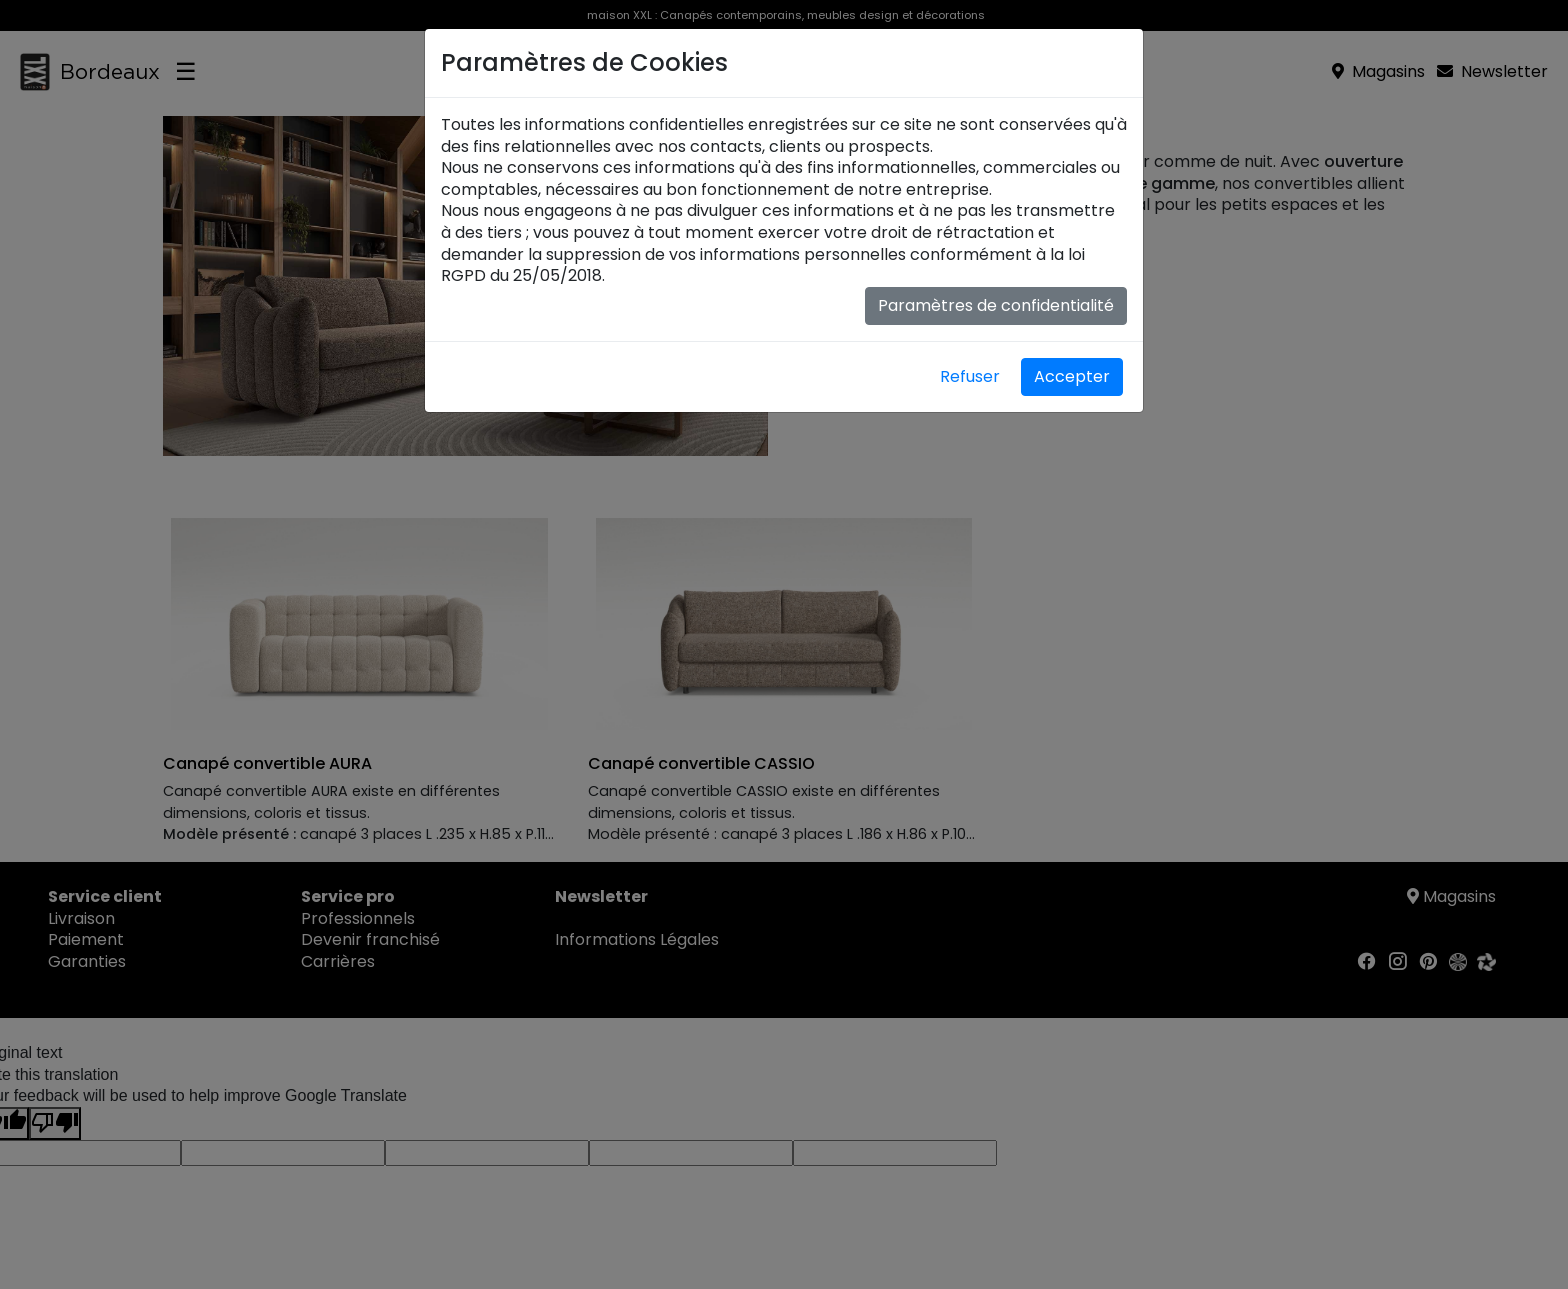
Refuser (970, 376)
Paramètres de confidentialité (996, 305)
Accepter (1072, 376)
